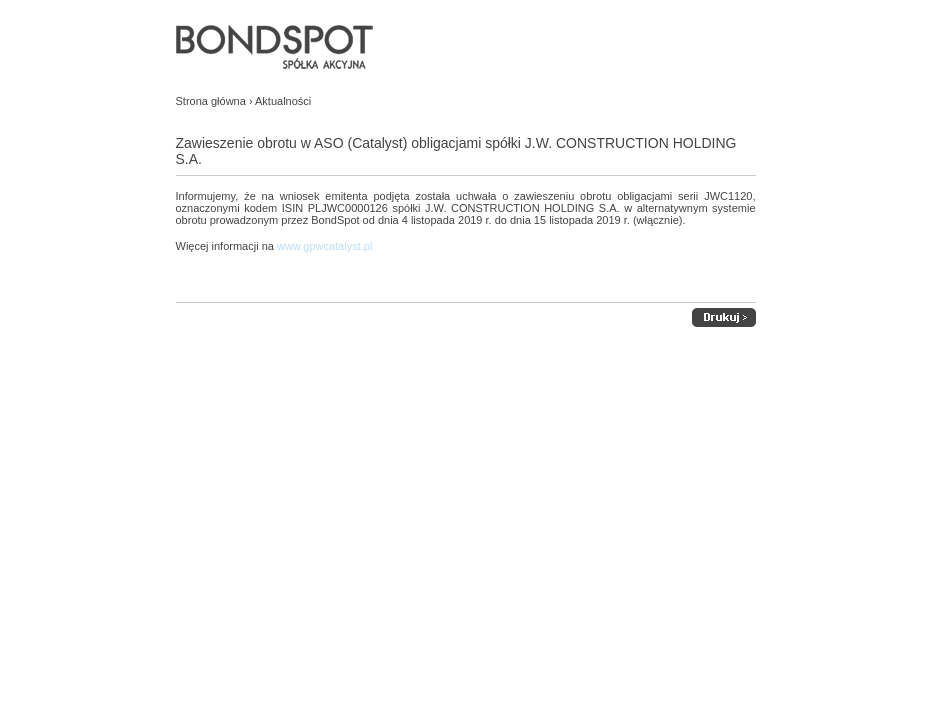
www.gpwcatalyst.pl (324, 246)
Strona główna (211, 101)
